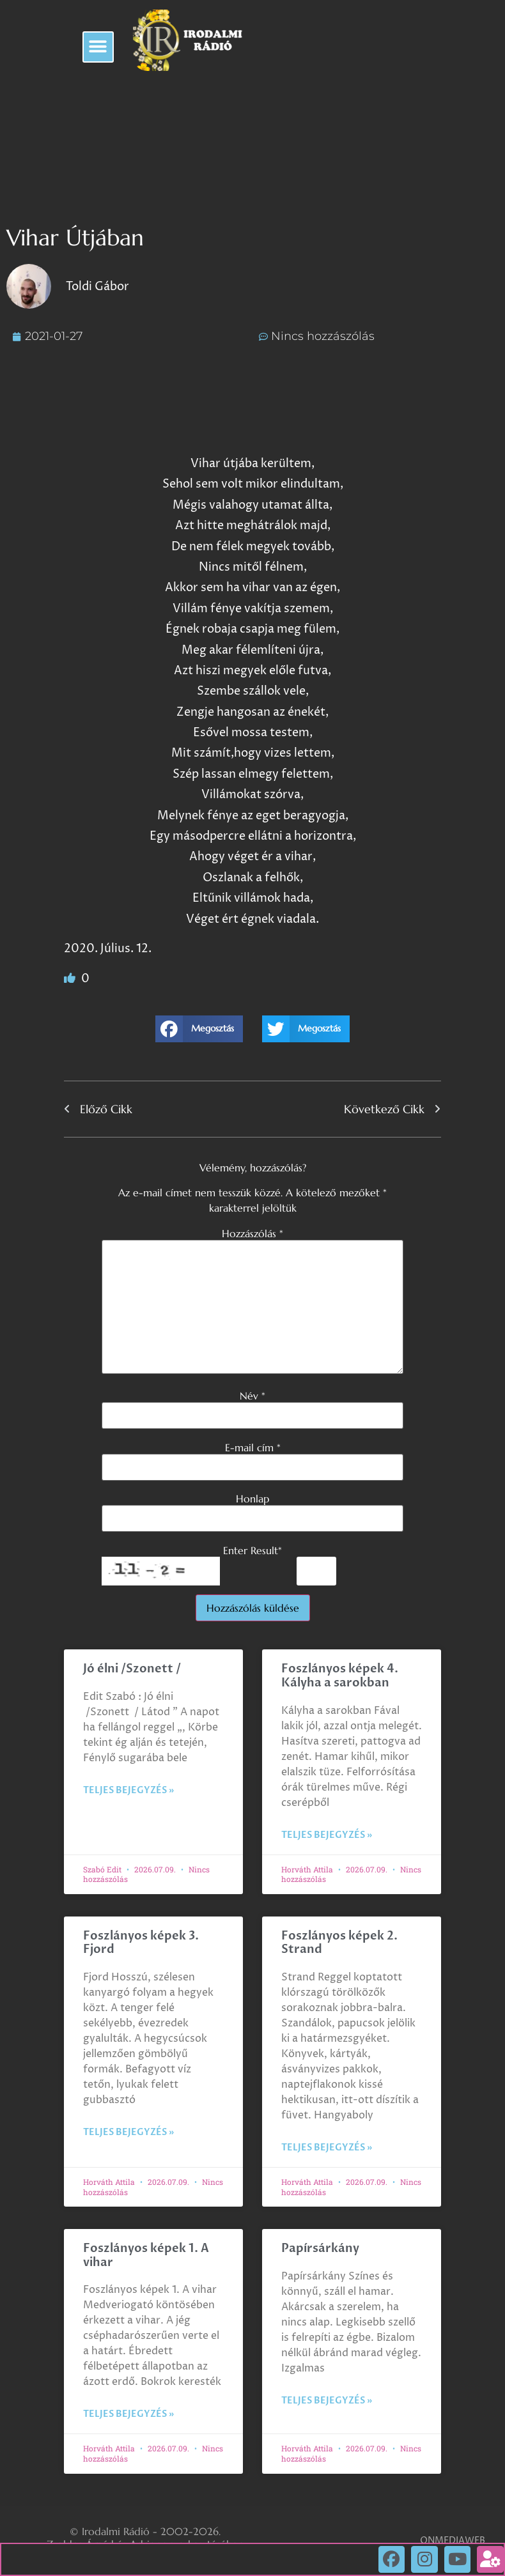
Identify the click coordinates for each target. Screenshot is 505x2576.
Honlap (252, 1498)
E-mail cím (253, 1447)
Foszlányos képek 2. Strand (339, 1943)
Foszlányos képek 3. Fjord (141, 1943)
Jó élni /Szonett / (132, 1669)
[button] (98, 47)
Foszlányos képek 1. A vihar (146, 2256)
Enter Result (252, 1550)
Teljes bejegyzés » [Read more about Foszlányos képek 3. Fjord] (128, 2132)
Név (252, 1396)
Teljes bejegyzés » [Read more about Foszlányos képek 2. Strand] (326, 2147)
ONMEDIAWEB (452, 2540)
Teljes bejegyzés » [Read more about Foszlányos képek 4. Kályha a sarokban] (326, 1835)
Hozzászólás (252, 1233)
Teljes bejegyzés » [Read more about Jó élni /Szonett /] (128, 1790)
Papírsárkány (320, 2248)
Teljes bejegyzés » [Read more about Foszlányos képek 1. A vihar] (128, 2414)
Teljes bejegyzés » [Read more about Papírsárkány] (326, 2401)
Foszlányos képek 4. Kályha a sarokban (339, 1676)
